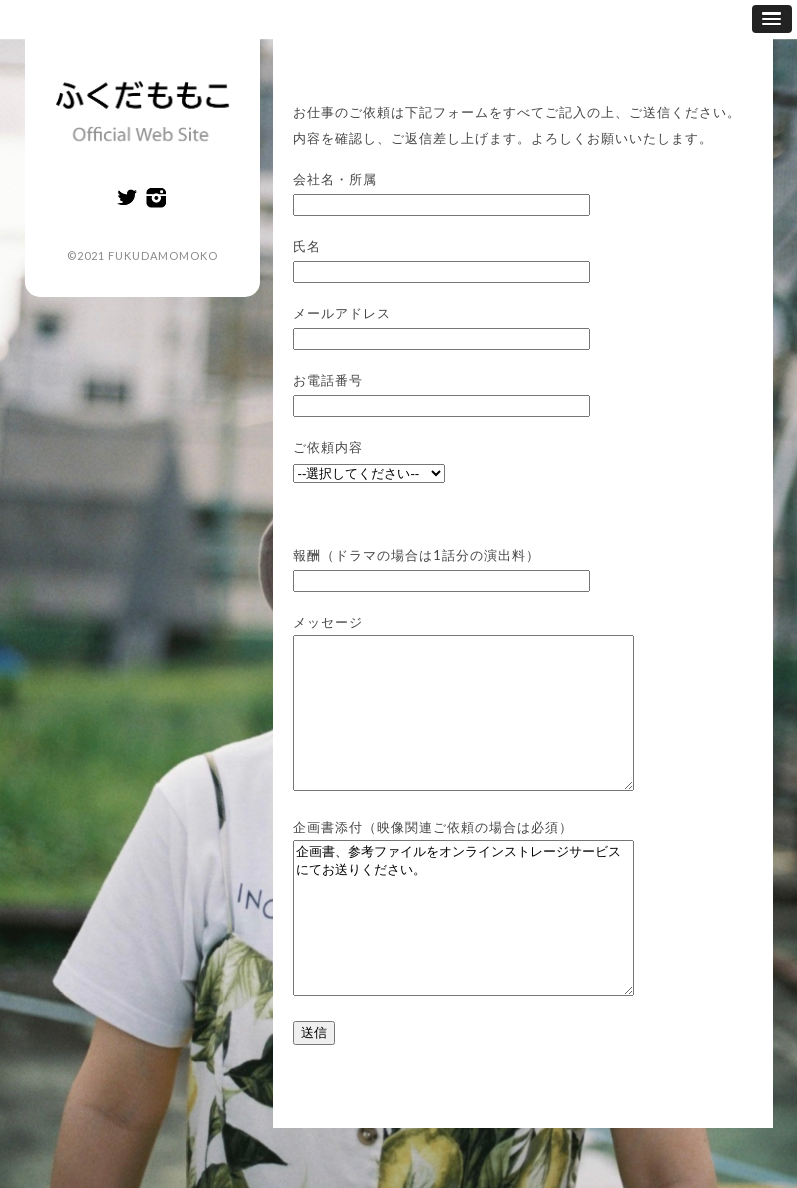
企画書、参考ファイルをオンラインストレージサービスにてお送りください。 (483, 963)
